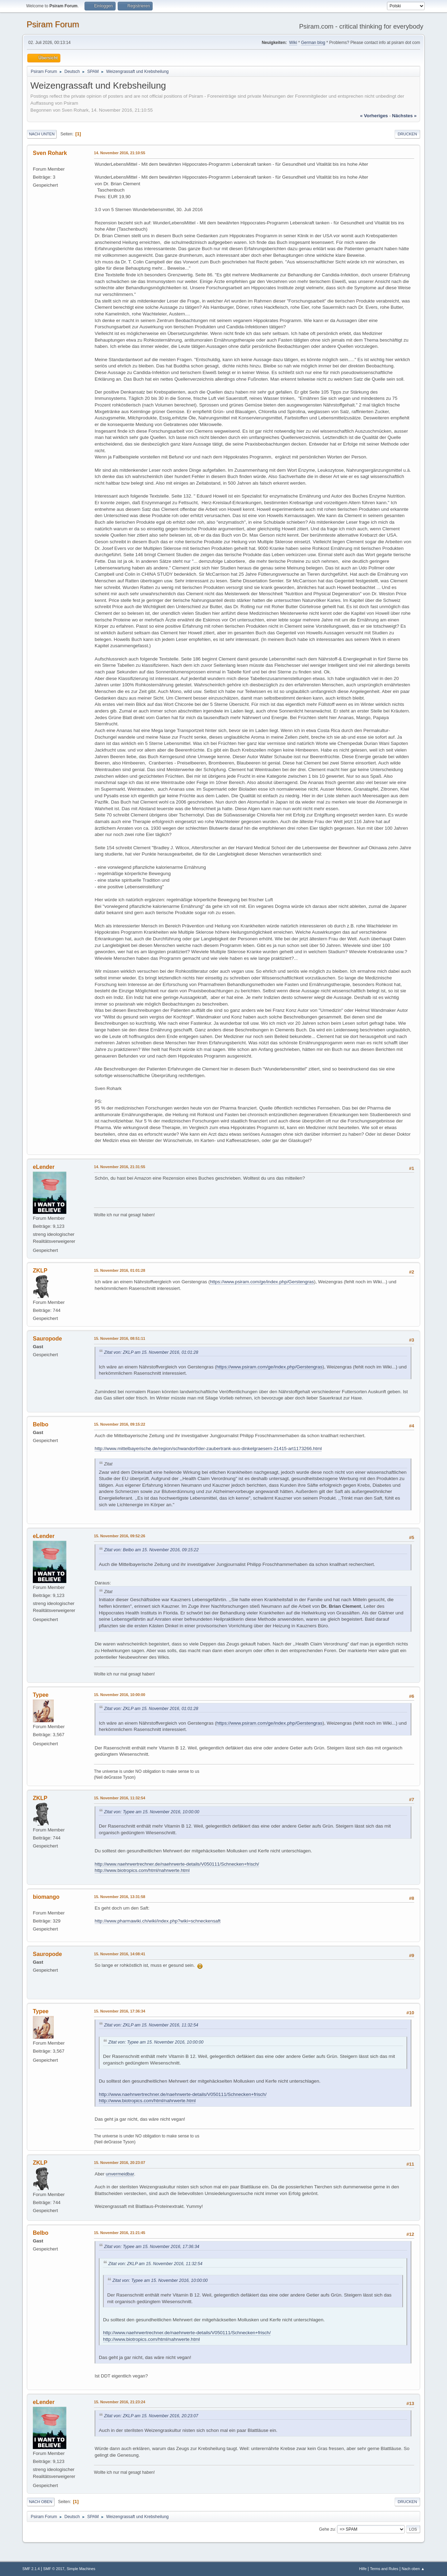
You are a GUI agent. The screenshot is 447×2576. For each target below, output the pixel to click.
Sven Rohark (50, 153)
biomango (46, 1897)
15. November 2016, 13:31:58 (119, 1897)
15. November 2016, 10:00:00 (119, 1695)
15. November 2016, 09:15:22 (119, 1424)
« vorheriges (374, 115)
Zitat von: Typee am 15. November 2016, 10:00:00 (151, 1811)
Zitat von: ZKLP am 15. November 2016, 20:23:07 (151, 2415)
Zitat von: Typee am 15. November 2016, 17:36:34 (151, 2246)
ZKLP (40, 1271)
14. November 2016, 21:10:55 (119, 153)
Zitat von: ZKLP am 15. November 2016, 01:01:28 (151, 1352)
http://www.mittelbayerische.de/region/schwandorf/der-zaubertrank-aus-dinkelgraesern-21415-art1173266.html (208, 1448)
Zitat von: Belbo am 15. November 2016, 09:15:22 (151, 1549)
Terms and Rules (384, 2569)
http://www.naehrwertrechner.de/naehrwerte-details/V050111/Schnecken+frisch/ (177, 1864)
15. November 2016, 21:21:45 (119, 2233)
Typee (41, 1695)
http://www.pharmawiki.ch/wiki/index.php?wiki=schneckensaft (157, 1921)
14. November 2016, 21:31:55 (119, 1167)
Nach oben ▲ (413, 2569)
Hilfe (363, 2569)
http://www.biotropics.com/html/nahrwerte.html (142, 1870)
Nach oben (40, 2502)
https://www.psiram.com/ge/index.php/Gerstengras (262, 1281)
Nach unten (41, 134)
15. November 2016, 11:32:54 (119, 1798)
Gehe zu (327, 2528)
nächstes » (404, 115)
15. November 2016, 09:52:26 (119, 1536)
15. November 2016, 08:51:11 (119, 1338)
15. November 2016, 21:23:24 (119, 2402)
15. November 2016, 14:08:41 (119, 1954)
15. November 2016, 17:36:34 (119, 2011)
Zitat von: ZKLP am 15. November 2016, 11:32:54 (151, 2025)
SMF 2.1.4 (31, 2569)
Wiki (293, 42)
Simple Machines (81, 2569)
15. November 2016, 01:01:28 (119, 1270)
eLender (43, 1167)
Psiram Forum (53, 24)
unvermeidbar (120, 2173)
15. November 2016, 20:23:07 (119, 2162)
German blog (313, 42)
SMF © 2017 (54, 2569)
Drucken (407, 134)
